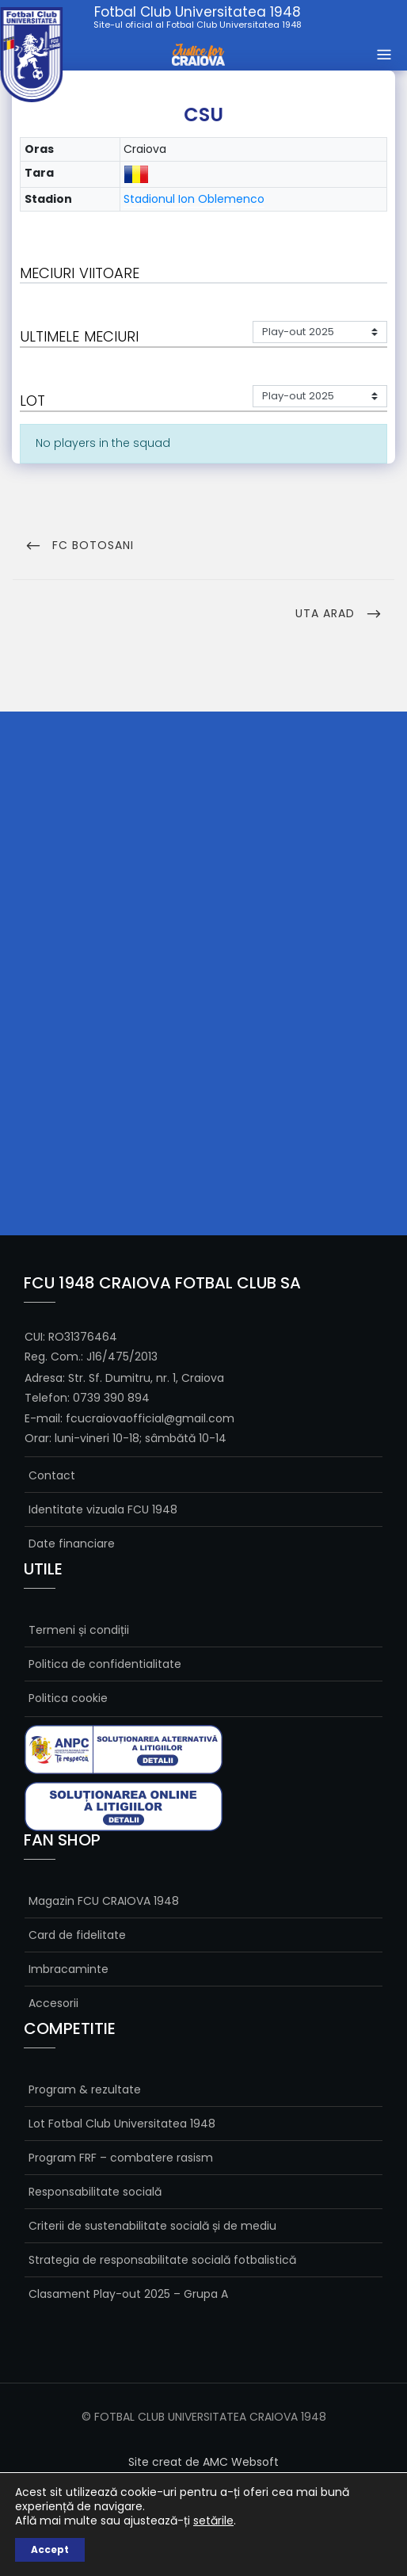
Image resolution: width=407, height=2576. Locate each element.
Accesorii (53, 2003)
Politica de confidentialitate (105, 1664)
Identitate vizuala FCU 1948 (103, 1509)
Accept (50, 2549)
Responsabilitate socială (95, 2192)
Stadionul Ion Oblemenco (194, 199)
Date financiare (72, 1543)
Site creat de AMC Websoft (203, 2462)
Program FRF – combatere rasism (121, 2158)
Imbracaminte (68, 1969)
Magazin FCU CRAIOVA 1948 (104, 1901)
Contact (52, 1475)
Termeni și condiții (79, 1630)
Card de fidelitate (77, 1935)
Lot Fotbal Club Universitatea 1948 (122, 2123)
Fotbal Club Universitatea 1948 (197, 16)
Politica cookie (68, 1698)
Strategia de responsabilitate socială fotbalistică (162, 2260)
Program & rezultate (85, 2089)
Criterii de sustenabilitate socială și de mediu (152, 2226)
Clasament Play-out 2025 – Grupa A (128, 2294)
